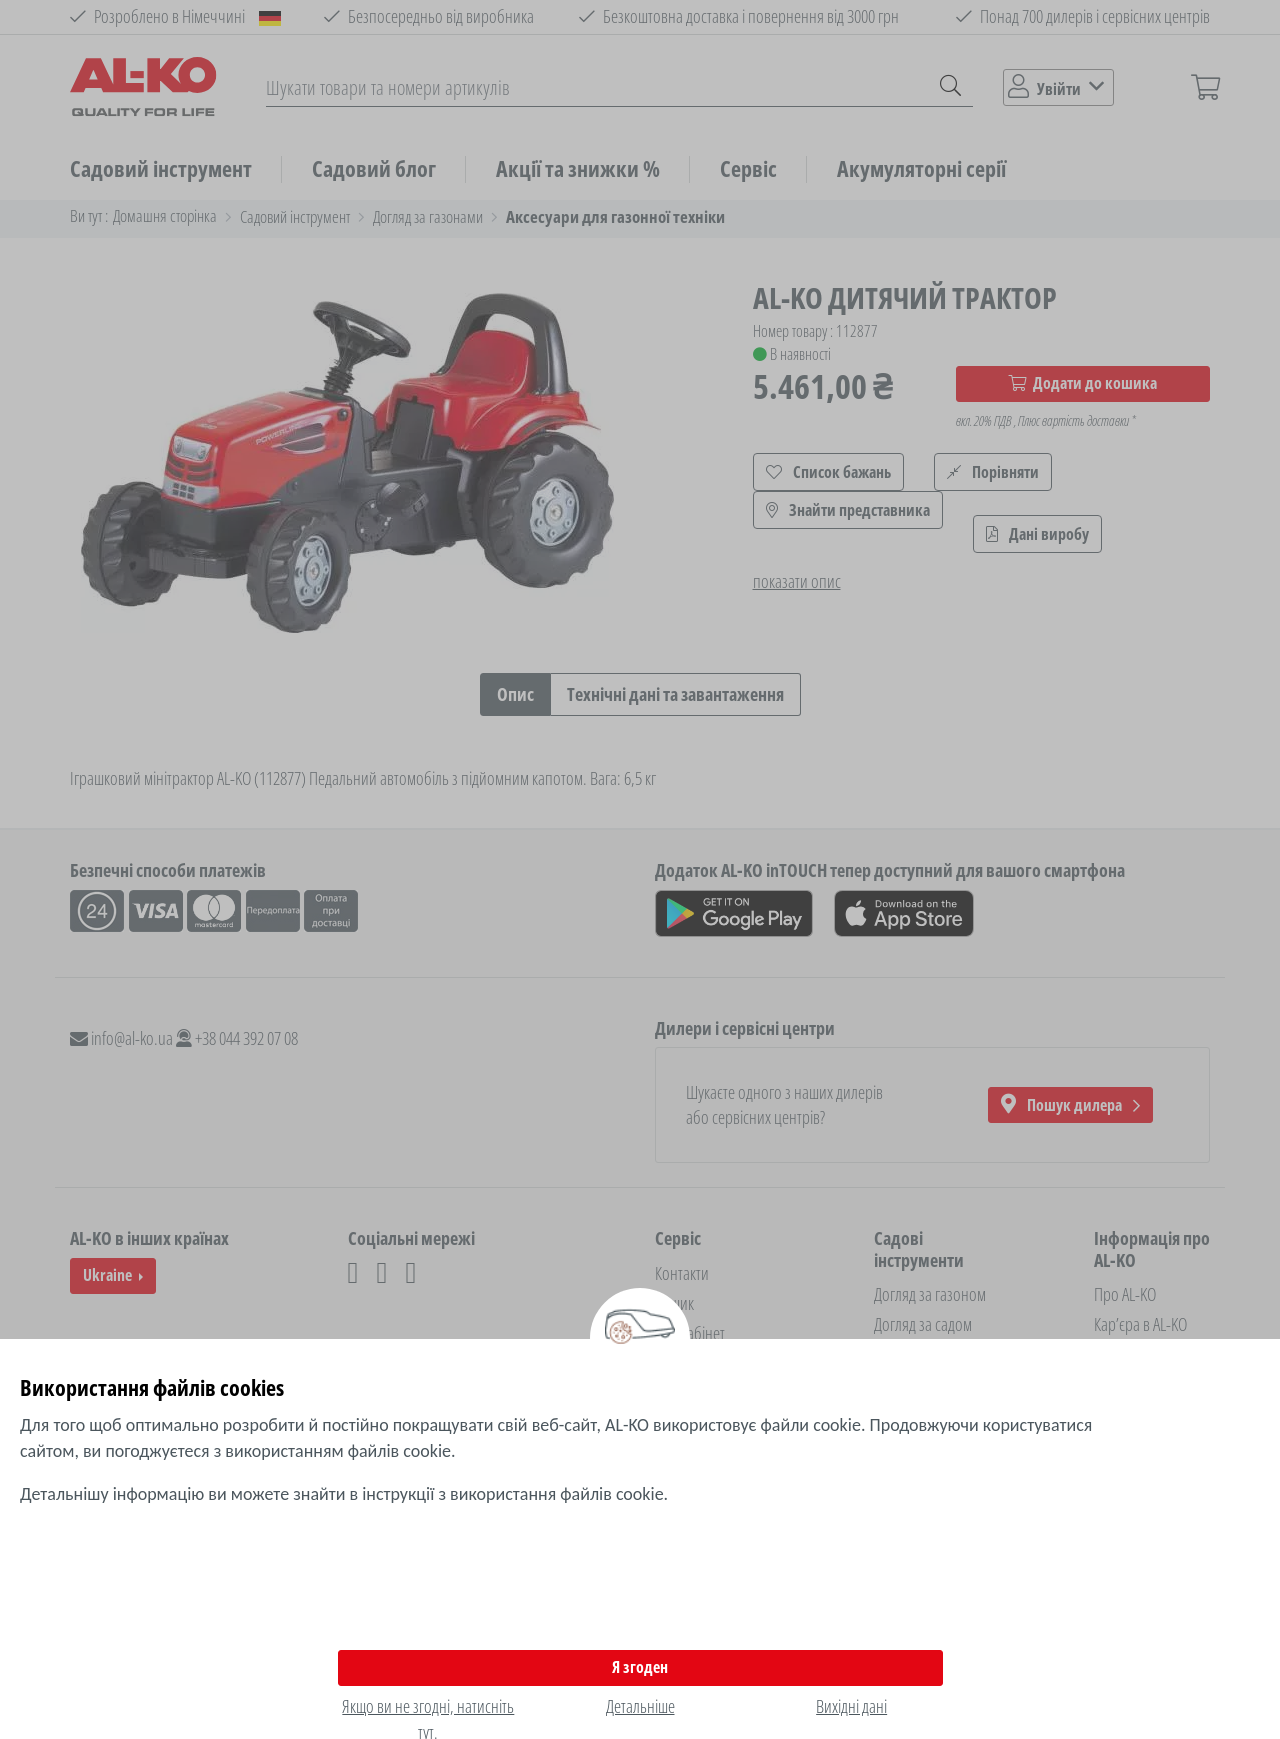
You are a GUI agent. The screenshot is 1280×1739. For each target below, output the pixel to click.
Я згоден (640, 1667)
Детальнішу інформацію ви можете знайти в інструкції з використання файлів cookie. (344, 1494)
